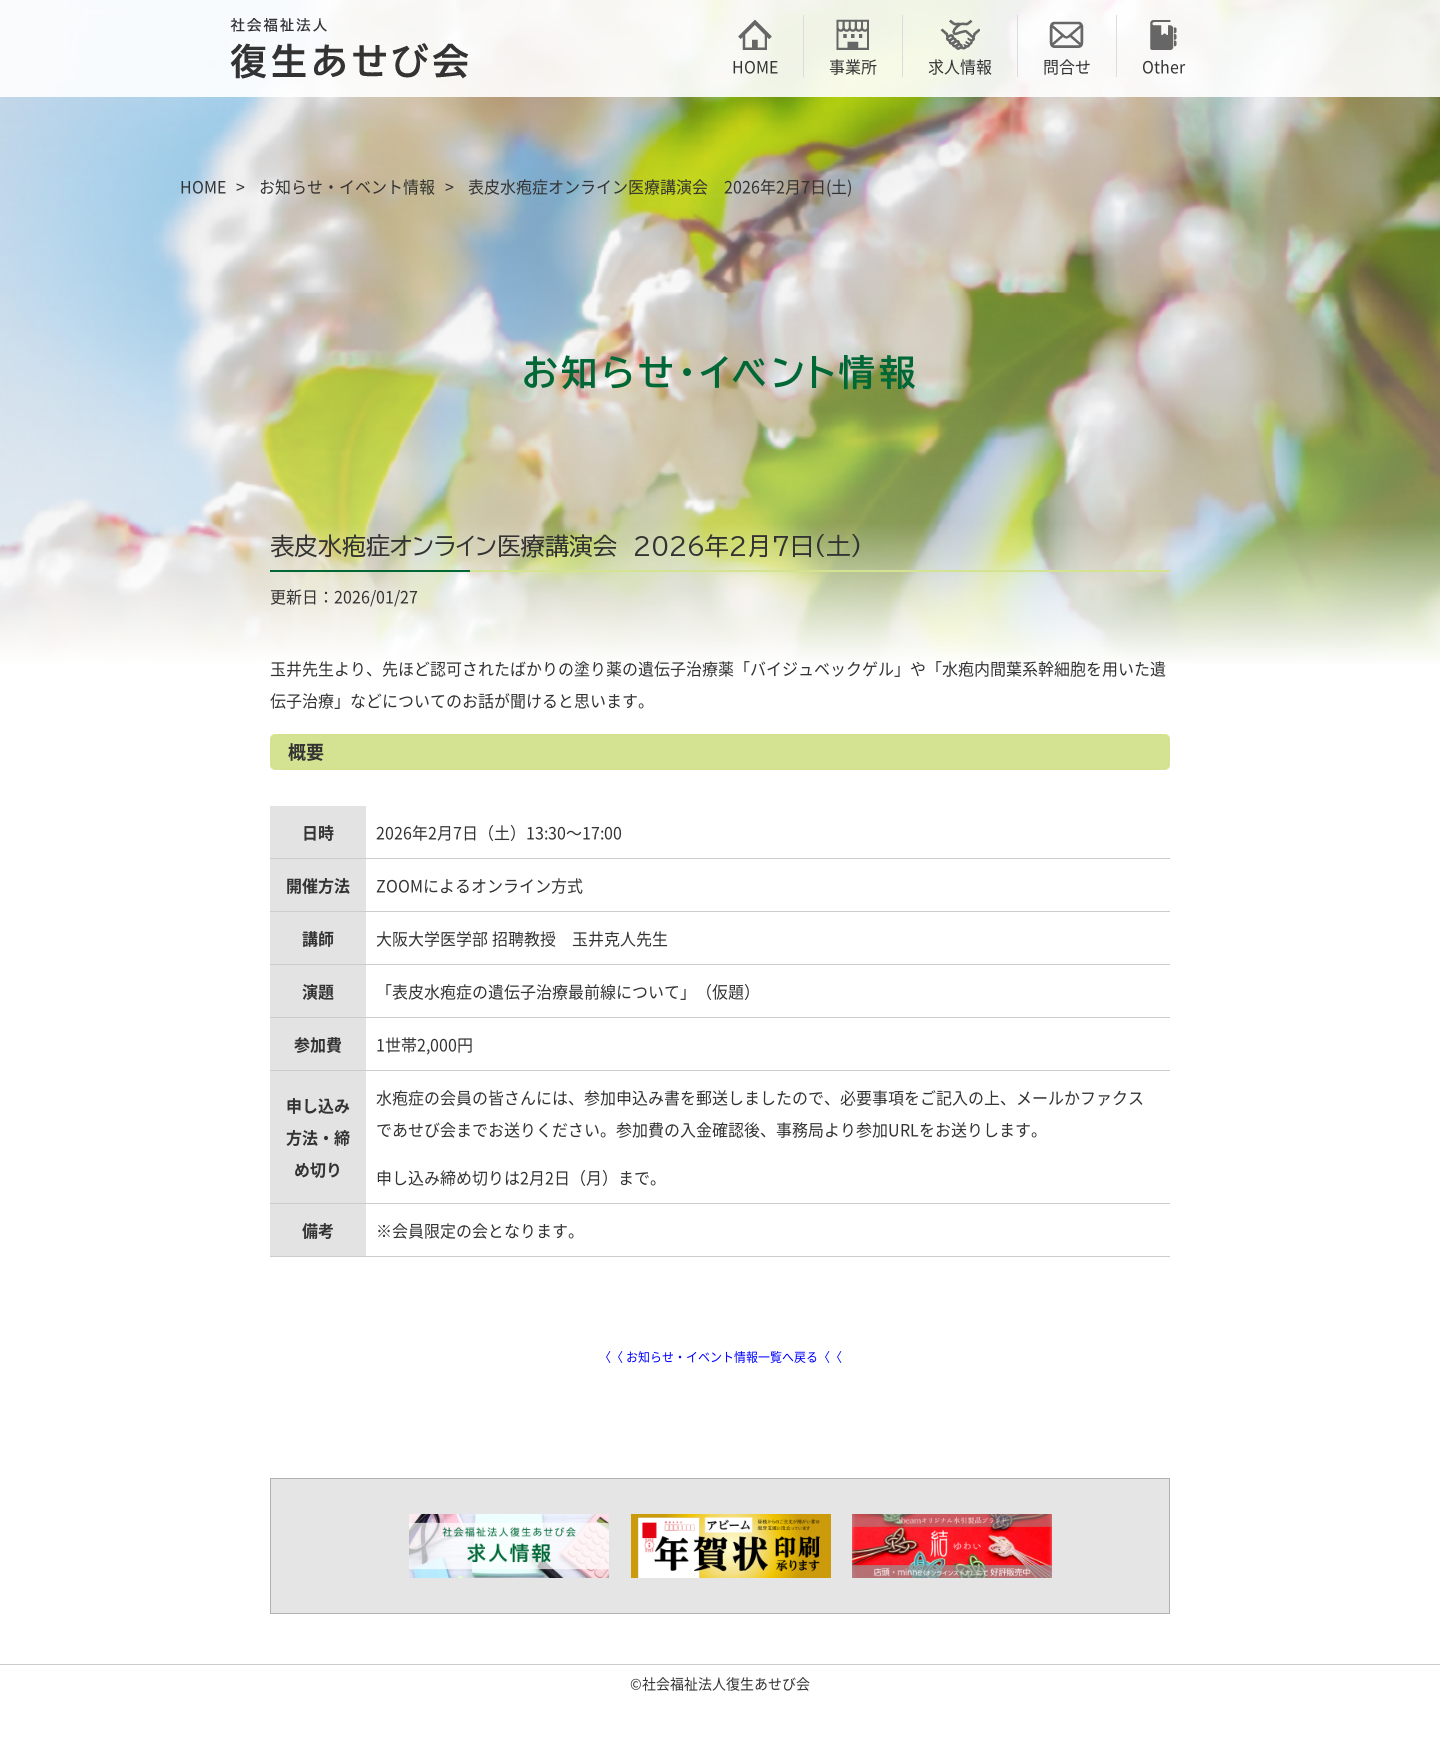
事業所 (853, 46)
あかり (720, 138)
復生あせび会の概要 (300, 138)
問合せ (1067, 46)
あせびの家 (1000, 138)
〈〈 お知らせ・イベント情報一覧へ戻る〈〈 (720, 1357)
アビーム (860, 138)
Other (1163, 46)
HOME (755, 46)
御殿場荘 (580, 138)
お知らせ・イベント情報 (347, 186)
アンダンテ (1140, 138)
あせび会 (440, 138)
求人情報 (960, 46)
